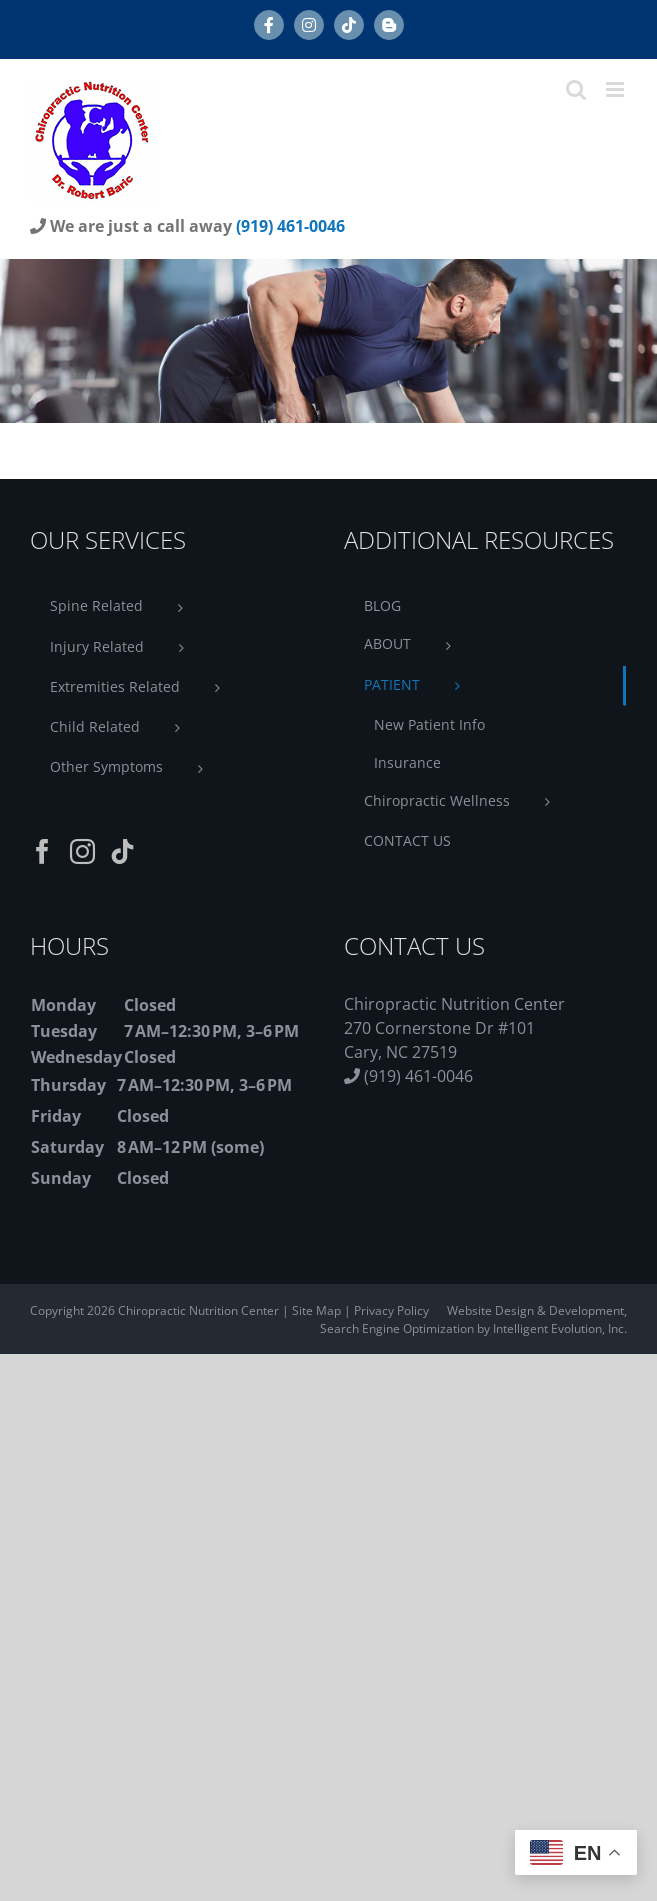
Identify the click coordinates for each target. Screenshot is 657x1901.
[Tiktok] (122, 851)
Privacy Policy (391, 1310)
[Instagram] (82, 851)
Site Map (316, 1310)
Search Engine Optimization (398, 1328)
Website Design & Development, (537, 1310)
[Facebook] (42, 851)
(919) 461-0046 (290, 226)
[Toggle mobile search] (576, 89)
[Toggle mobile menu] (616, 89)
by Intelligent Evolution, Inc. (552, 1328)
